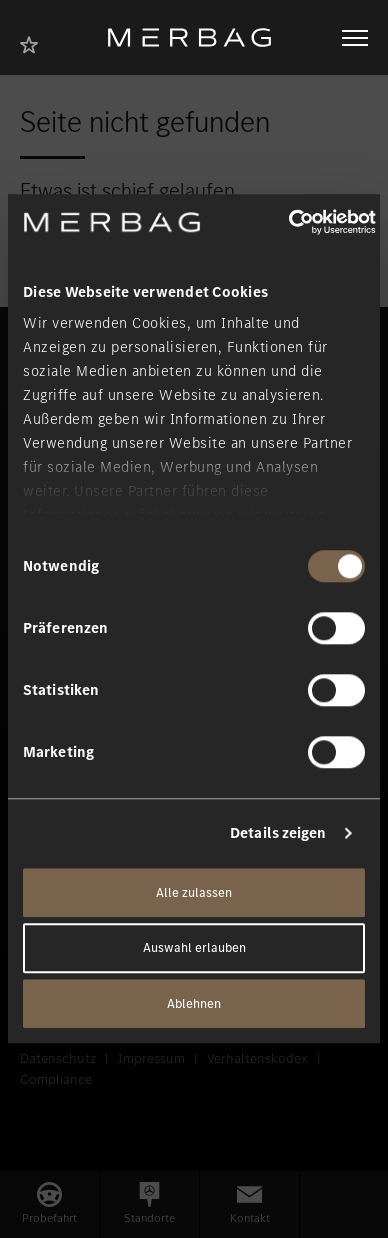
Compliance (56, 1079)
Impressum (151, 1058)
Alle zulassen (194, 892)
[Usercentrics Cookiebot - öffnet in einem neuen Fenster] (288, 222)
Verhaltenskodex (257, 1058)
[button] (49, 1204)
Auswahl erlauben (194, 948)
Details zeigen (278, 833)
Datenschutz (58, 1058)
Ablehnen (194, 1003)
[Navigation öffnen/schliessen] (355, 38)
